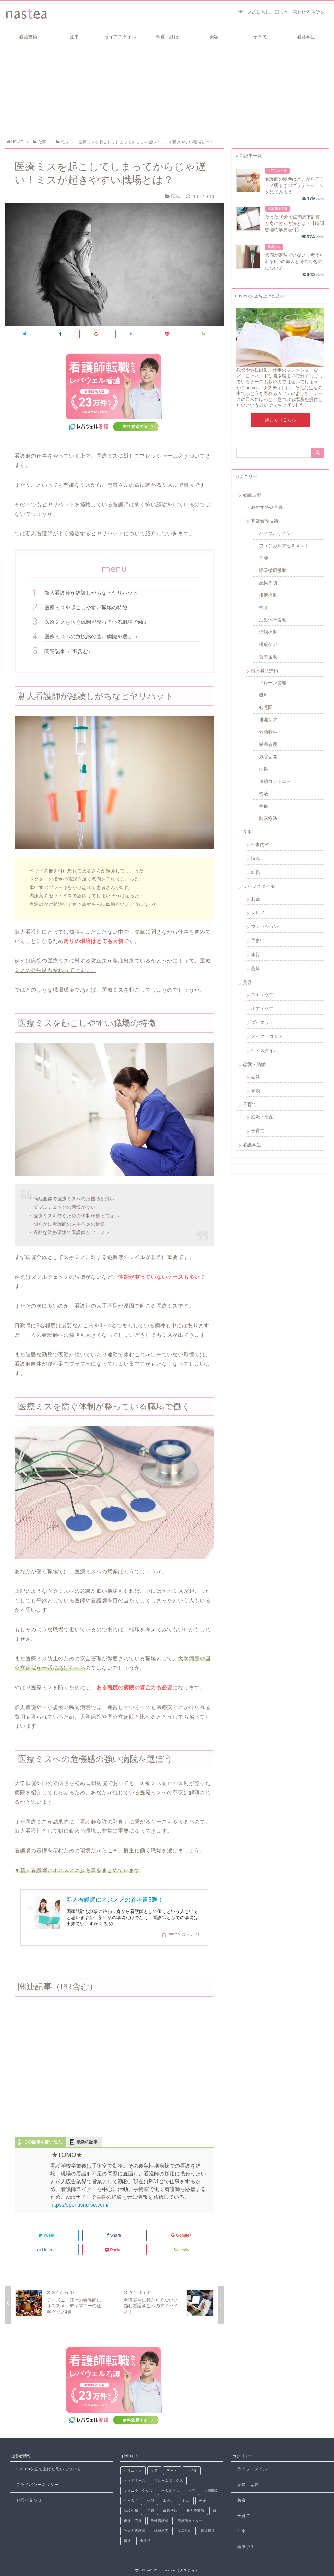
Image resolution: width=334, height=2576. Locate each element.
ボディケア (262, 1008)
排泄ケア (268, 719)
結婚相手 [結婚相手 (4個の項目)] (161, 2531)
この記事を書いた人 (43, 2141)
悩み (255, 858)
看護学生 (306, 36)
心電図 (266, 707)
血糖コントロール (277, 781)
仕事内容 (260, 844)
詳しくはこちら (280, 419)
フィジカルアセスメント (284, 545)
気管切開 (268, 756)
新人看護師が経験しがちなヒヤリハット (91, 593)
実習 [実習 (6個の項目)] (150, 2510)
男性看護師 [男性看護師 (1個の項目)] (160, 2521)
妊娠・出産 (262, 1116)
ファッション (264, 926)
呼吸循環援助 (272, 570)
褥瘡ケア (268, 644)
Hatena (47, 2249)
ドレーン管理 (272, 682)
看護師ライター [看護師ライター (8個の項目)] (190, 2521)
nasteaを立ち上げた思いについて (48, 2469)
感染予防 (268, 582)
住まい (258, 940)
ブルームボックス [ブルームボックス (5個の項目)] (168, 2480)
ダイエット (262, 1022)
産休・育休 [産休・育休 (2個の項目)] (133, 2521)
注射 (263, 769)
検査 (263, 607)
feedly (182, 2249)
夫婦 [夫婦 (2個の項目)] (202, 2500)
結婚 (255, 1090)
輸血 (263, 806)
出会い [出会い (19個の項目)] (168, 2500)
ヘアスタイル (264, 1050)
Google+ (182, 2235)
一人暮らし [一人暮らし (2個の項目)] (170, 2490)
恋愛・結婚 (167, 36)
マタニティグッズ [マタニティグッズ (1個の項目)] (138, 2490)
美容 (214, 36)
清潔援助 (268, 632)
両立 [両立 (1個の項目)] (192, 2490)
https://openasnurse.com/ (79, 2205)
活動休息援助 (272, 619)
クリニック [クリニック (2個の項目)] (133, 2470)
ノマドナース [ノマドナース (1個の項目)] (135, 2480)
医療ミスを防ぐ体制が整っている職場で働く (96, 622)
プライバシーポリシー (37, 2484)
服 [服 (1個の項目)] (215, 2510)
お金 (255, 898)
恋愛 (255, 1076)
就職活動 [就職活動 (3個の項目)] (170, 2510)
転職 (255, 872)
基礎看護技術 (264, 521)
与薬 (263, 558)
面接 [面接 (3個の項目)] (127, 2541)
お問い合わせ (29, 2500)
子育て (260, 36)
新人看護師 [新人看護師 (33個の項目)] (195, 2510)
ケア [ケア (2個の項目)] (154, 2470)
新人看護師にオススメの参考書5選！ (114, 1899)
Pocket (114, 2249)
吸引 (263, 695)
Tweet (46, 2235)
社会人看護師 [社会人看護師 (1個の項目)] (135, 2531)
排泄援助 (268, 595)
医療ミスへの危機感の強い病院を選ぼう (91, 636)
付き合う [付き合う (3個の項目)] (131, 2500)
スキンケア (262, 994)
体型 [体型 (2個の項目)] (150, 2500)
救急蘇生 (268, 732)
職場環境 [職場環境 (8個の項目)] (208, 2531)
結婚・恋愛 (248, 2484)
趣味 (255, 968)
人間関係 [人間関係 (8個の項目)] (211, 2490)
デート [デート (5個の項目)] (172, 2470)
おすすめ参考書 (267, 507)
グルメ (258, 912)
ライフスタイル (120, 36)
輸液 (263, 793)
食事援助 (268, 656)
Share (114, 2235)
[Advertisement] (167, 90)
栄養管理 (268, 744)
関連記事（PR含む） (68, 651)
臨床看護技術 (264, 670)
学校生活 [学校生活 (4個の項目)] (131, 2510)
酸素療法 (268, 818)
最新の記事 (87, 2141)
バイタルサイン (275, 533)
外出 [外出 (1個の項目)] (186, 2500)
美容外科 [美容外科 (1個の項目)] (185, 2531)
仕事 (74, 36)
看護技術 (28, 36)
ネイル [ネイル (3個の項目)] (191, 2470)
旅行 (255, 954)
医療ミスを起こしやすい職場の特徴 (85, 607)
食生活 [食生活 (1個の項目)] (145, 2541)
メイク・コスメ (267, 1036)
